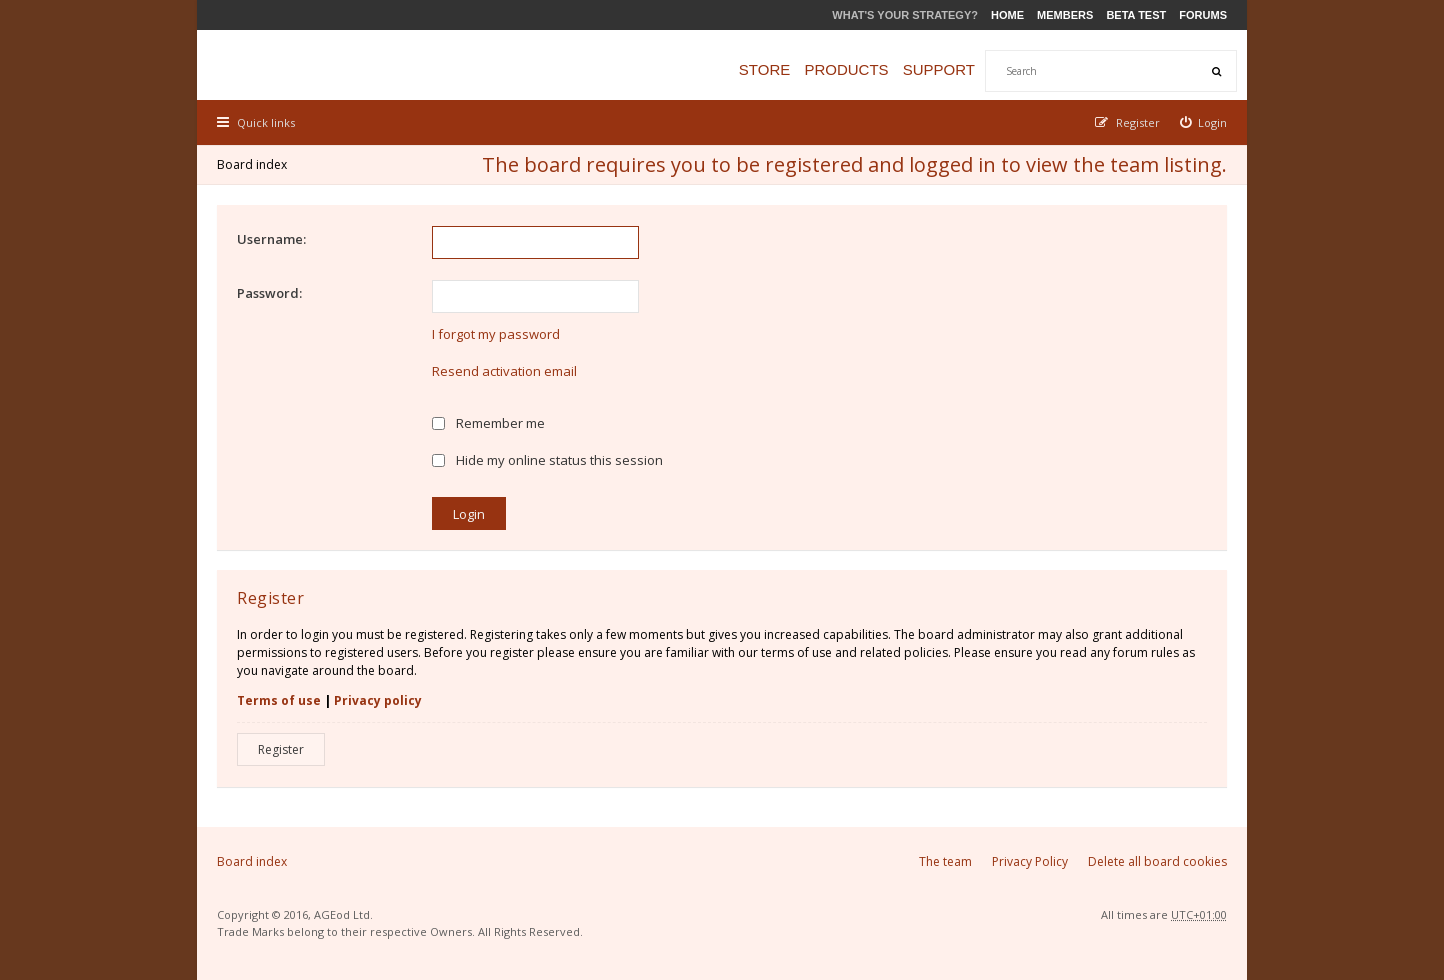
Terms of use (279, 700)
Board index (252, 164)
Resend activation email (504, 371)
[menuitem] (1204, 122)
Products (846, 69)
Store (764, 69)
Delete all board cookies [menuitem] (1157, 861)
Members (1065, 15)
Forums (1203, 15)
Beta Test (1136, 15)
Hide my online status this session (547, 460)
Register (281, 749)
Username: (271, 239)
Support (939, 69)
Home (1007, 15)
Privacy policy (378, 700)
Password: (269, 293)
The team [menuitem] (945, 861)
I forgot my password (496, 334)
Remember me (488, 423)
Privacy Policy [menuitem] (1030, 861)
